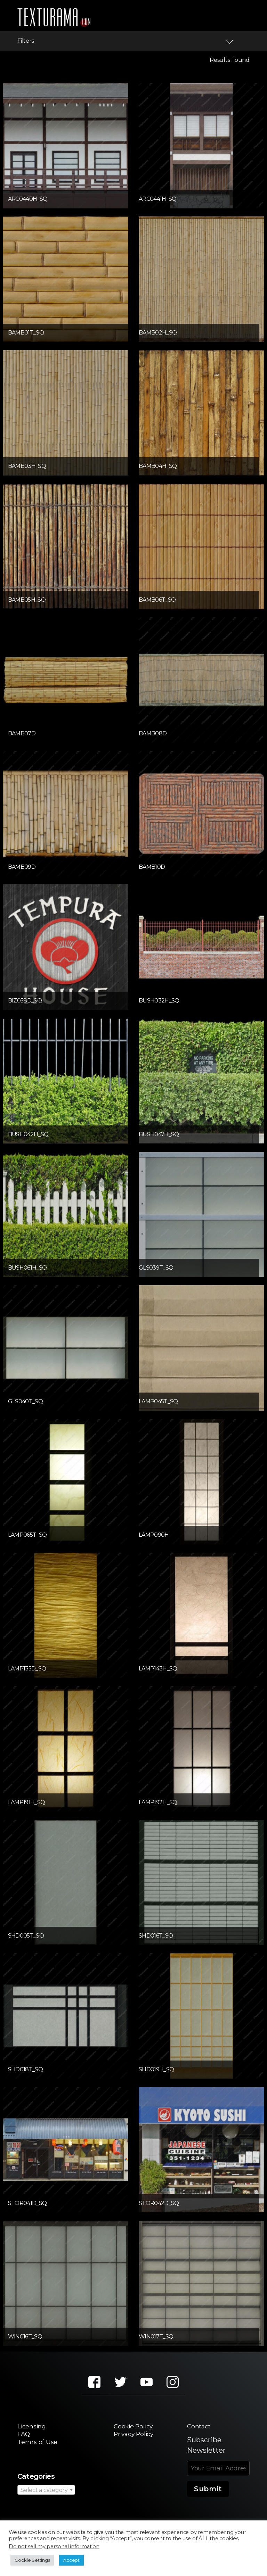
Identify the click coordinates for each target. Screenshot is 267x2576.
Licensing (33, 2426)
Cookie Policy (132, 2426)
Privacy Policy (133, 2435)
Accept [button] (71, 2560)
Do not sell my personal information (54, 2546)
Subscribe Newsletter (206, 2445)
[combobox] (46, 2492)
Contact (200, 2426)
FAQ (24, 2435)
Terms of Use (39, 2443)
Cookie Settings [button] (32, 2560)
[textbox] (46, 2492)
